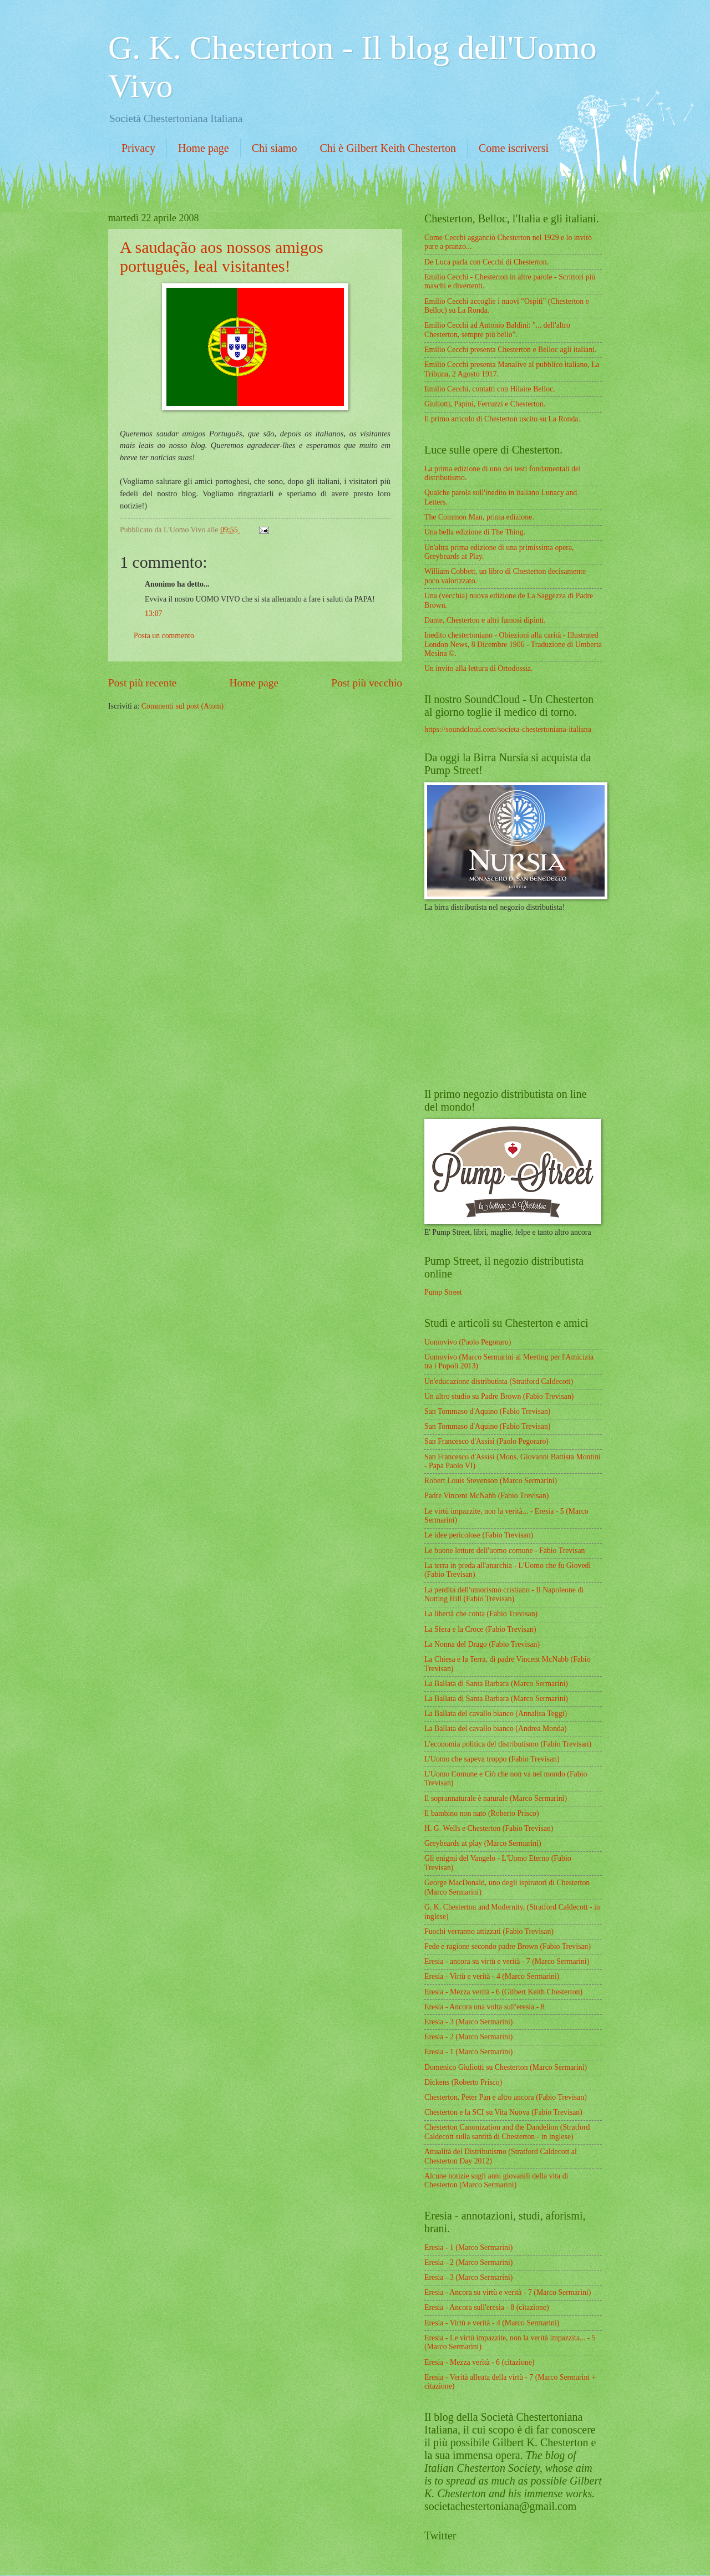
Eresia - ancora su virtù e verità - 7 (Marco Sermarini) (506, 1961)
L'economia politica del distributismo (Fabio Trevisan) (507, 1744)
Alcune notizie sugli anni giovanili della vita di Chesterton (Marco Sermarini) (496, 2181)
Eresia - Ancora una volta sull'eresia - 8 (484, 2007)
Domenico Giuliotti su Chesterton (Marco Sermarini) (505, 2067)
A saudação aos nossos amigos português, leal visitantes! (221, 256)
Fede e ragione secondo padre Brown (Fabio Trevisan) (507, 1946)
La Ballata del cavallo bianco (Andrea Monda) (495, 1728)
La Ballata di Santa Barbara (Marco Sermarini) (496, 1683)
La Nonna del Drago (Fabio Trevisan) (482, 1644)
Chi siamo (274, 148)
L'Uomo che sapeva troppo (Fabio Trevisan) (492, 1759)
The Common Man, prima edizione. (479, 517)
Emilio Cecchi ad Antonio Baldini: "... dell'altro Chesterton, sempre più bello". (497, 330)
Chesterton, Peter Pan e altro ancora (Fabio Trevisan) (505, 2097)
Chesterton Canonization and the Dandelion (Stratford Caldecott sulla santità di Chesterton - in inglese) (507, 2132)
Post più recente (142, 683)
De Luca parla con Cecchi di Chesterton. (486, 262)
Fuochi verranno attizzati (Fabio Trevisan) (489, 1931)
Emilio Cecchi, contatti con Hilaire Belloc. (489, 389)
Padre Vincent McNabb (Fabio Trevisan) (486, 1495)
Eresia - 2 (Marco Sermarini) (468, 2037)
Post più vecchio (366, 683)
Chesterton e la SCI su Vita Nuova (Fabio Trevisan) (503, 2112)
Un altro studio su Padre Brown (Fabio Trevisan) (499, 1396)
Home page (203, 148)
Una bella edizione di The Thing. (474, 532)
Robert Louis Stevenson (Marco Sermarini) (490, 1481)
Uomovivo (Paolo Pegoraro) (467, 1342)
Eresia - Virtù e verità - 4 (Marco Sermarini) (491, 1976)
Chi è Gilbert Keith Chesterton (388, 148)
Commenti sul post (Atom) (182, 706)
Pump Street (443, 1292)
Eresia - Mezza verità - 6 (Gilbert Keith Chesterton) (503, 1992)
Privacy (138, 148)
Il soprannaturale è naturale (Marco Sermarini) (495, 1798)
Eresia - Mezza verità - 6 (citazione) (479, 2362)
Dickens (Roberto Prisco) (463, 2082)
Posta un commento (164, 636)
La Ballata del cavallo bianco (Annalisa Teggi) (495, 1713)
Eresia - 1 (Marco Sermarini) (468, 2052)
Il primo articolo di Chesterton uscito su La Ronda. (502, 419)
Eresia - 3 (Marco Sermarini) (468, 2022)
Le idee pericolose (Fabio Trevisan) (478, 1535)
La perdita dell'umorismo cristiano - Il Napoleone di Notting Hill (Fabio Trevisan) (504, 1594)
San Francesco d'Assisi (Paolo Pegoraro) (486, 1441)
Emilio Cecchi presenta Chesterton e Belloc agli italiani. (510, 349)
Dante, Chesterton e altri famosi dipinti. (485, 620)
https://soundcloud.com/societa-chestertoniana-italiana (507, 729)
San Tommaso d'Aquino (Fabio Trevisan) (487, 1411)
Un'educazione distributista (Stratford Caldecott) (498, 1381)
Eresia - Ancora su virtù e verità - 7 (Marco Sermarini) (507, 2292)
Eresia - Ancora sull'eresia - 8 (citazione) (486, 2307)
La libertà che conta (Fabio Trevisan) (480, 1614)
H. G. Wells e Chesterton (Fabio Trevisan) (488, 1828)
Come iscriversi (514, 148)
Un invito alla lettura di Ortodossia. (478, 668)
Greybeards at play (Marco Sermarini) (482, 1843)
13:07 (153, 613)
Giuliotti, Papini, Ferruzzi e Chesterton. (484, 404)
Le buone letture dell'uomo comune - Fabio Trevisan (504, 1550)
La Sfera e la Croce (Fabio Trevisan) (480, 1629)
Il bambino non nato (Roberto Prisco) (481, 1813)
